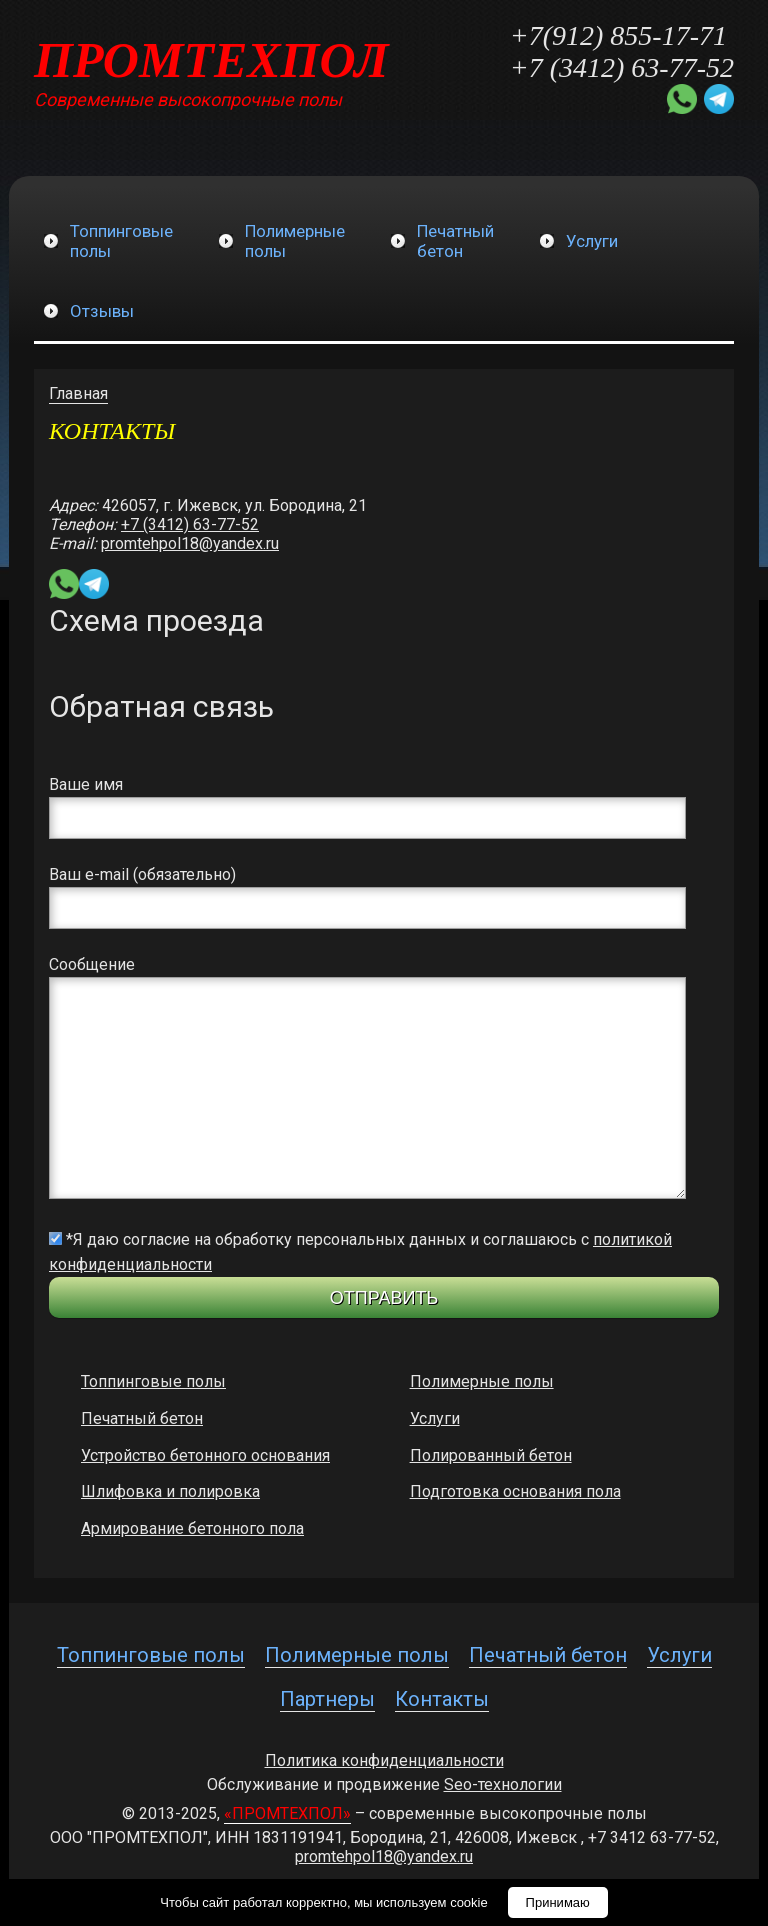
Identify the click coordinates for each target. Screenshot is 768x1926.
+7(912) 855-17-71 (618, 35)
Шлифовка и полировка (170, 1491)
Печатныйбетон (455, 241)
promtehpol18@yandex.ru (190, 543)
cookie (469, 1902)
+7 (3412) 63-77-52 (622, 67)
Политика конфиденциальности (384, 1760)
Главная (78, 393)
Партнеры (327, 1699)
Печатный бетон (142, 1418)
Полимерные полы (482, 1381)
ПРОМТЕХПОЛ (211, 60)
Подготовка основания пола (515, 1491)
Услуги (592, 241)
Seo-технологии (503, 1784)
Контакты (442, 1699)
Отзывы (102, 311)
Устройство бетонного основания (205, 1455)
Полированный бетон (491, 1455)
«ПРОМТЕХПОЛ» (287, 1813)
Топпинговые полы (153, 1381)
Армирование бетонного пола (192, 1528)
